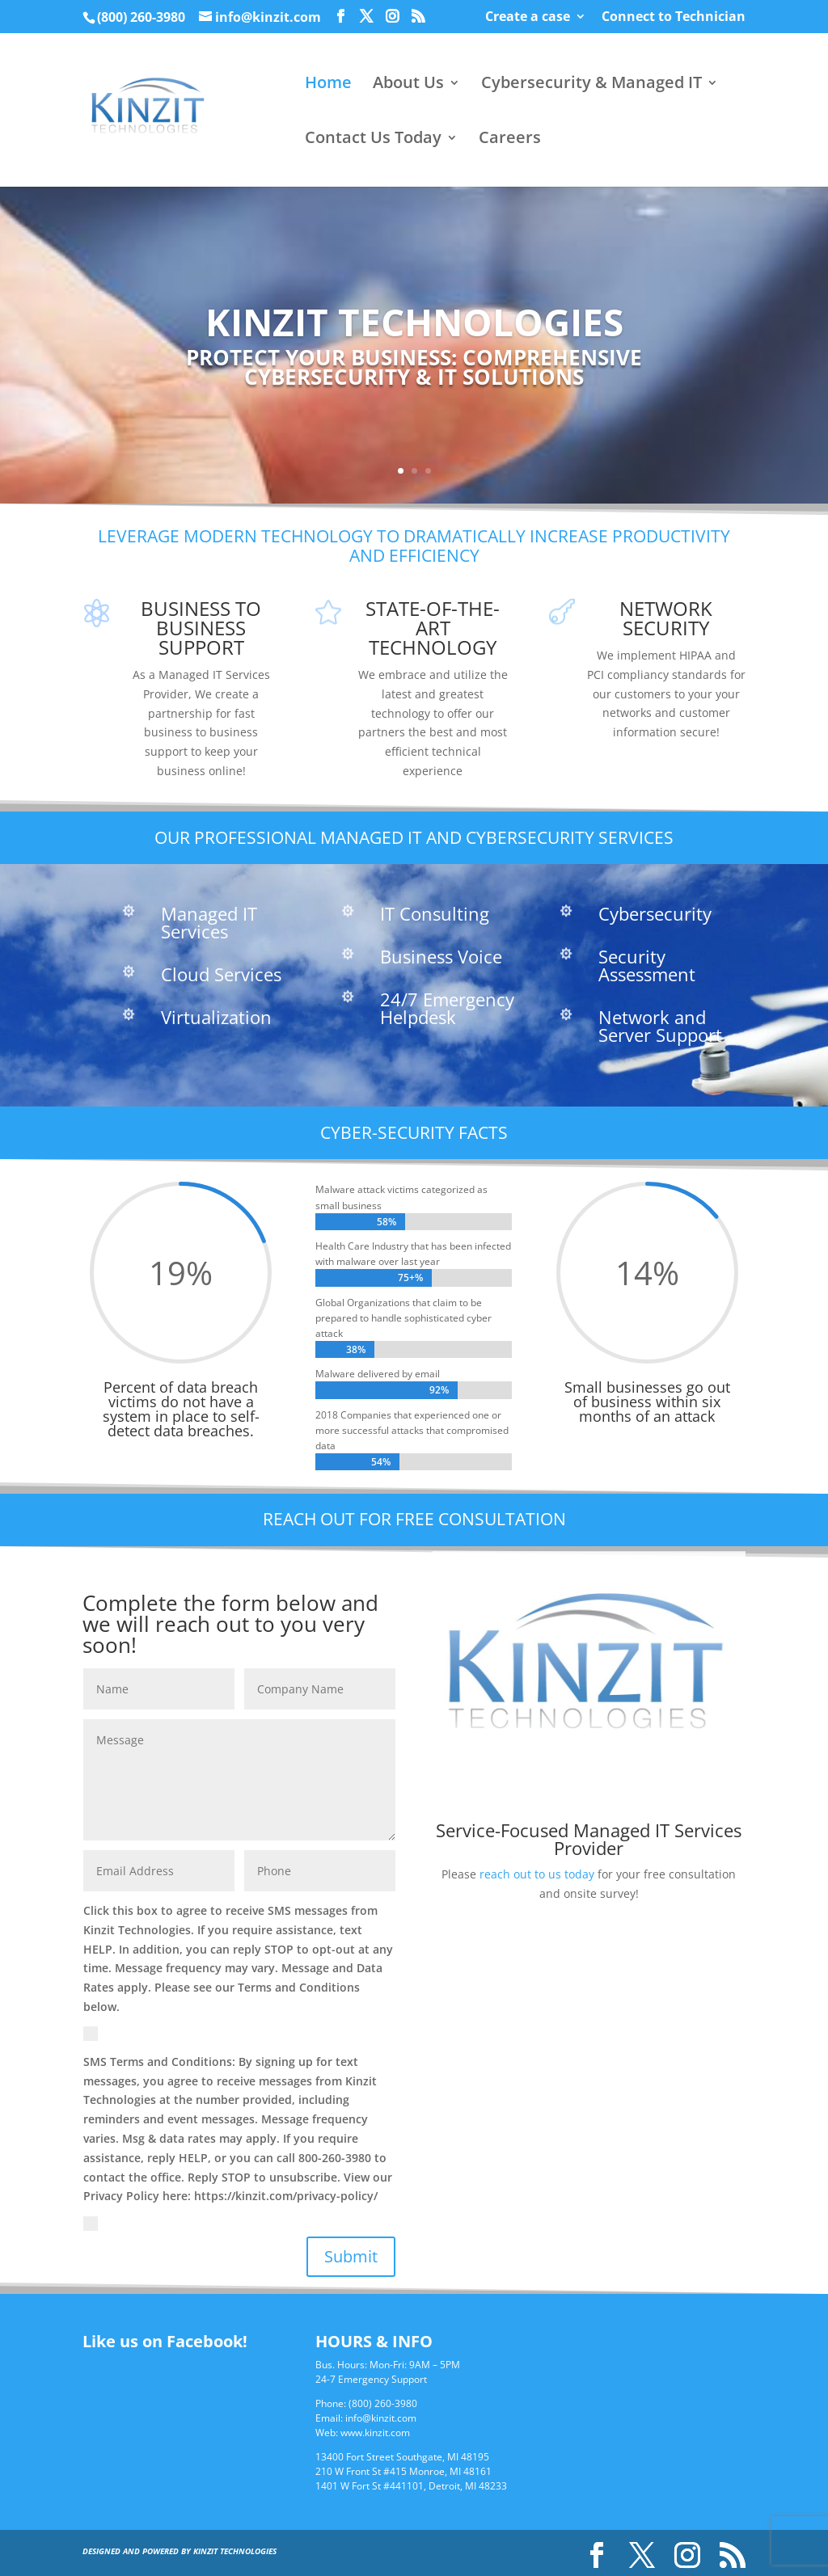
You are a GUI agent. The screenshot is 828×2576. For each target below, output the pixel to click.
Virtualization (216, 1017)
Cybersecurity (655, 913)
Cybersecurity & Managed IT (591, 85)
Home (328, 85)
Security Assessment (646, 965)
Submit (351, 2256)
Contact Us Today (373, 140)
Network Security (665, 618)
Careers (510, 140)
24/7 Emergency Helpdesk (447, 1008)
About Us (408, 85)
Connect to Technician (674, 17)
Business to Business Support (201, 627)
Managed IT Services (209, 922)
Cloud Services (221, 974)
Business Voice (441, 956)
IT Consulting (434, 913)
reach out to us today (536, 1874)
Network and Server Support (660, 1026)
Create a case (527, 17)
